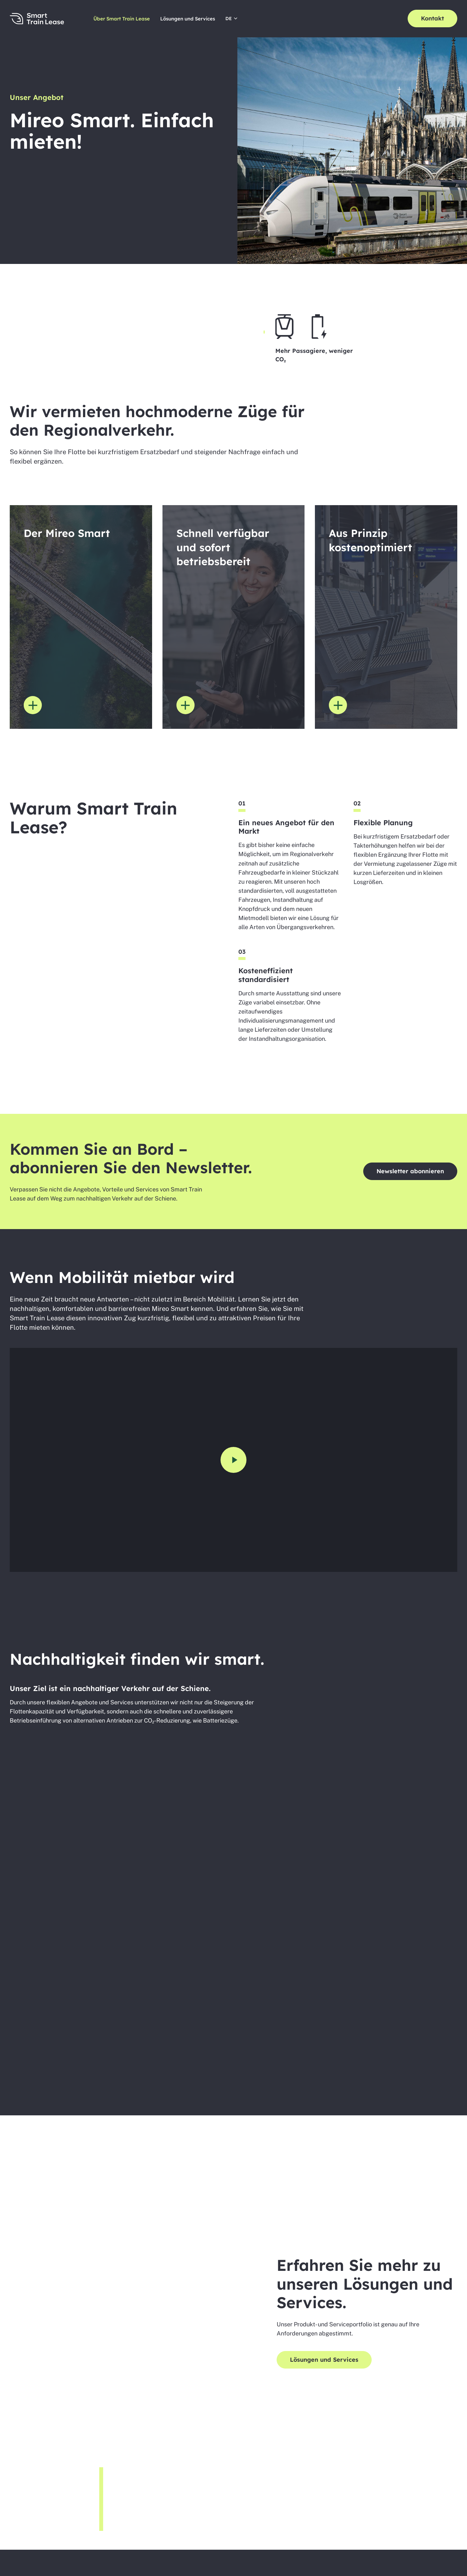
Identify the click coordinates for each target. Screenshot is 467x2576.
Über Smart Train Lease (121, 19)
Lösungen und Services (187, 19)
